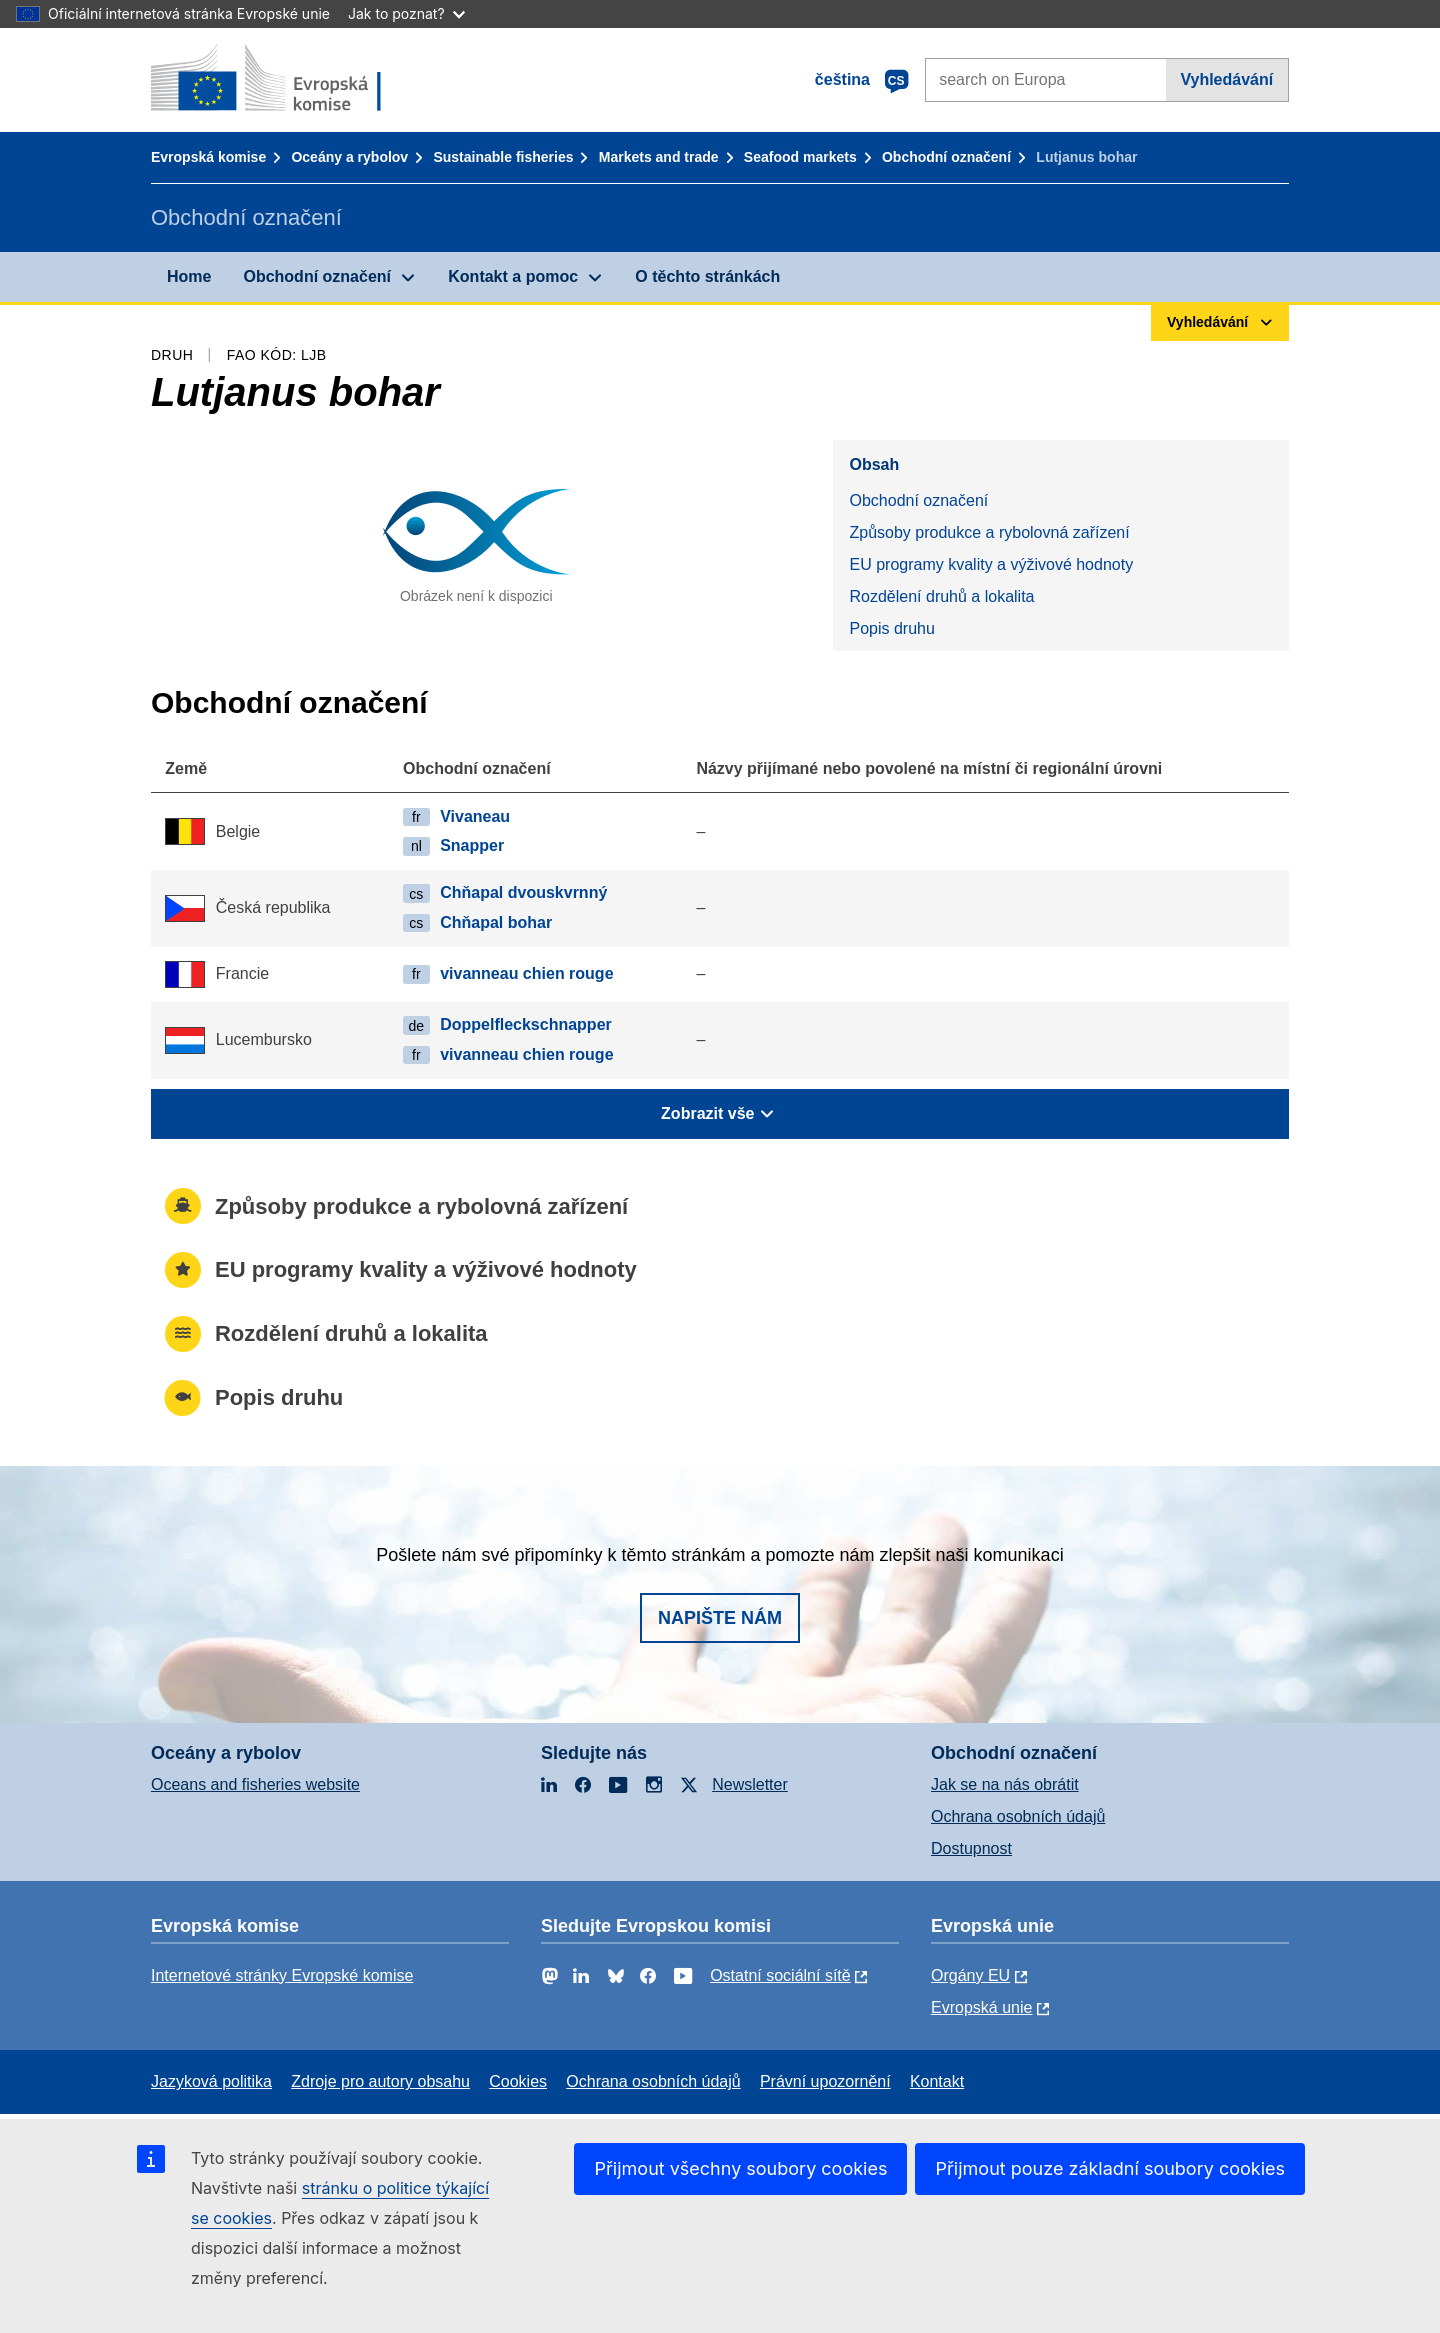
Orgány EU (970, 1975)
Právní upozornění (825, 2081)
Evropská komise (208, 157)
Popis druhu (891, 628)
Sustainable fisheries (503, 157)
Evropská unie (981, 2007)
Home (189, 276)
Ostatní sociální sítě (780, 1975)
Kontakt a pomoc (513, 276)
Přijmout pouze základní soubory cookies (1110, 2168)
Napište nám (720, 1618)
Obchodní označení (946, 157)
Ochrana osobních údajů (1018, 1816)
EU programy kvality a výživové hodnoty (991, 564)
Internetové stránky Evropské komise (282, 1975)
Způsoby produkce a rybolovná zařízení (989, 532)
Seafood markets (800, 157)
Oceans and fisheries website (255, 1784)
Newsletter (750, 1784)
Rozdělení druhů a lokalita (941, 596)
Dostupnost (971, 1848)
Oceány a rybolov (349, 157)
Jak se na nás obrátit (1005, 1784)
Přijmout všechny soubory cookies (740, 2168)
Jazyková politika (211, 2081)
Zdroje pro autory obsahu (380, 2081)
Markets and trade (659, 157)
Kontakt (937, 2081)
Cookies (518, 2081)
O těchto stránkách (707, 276)
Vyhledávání (1226, 79)
